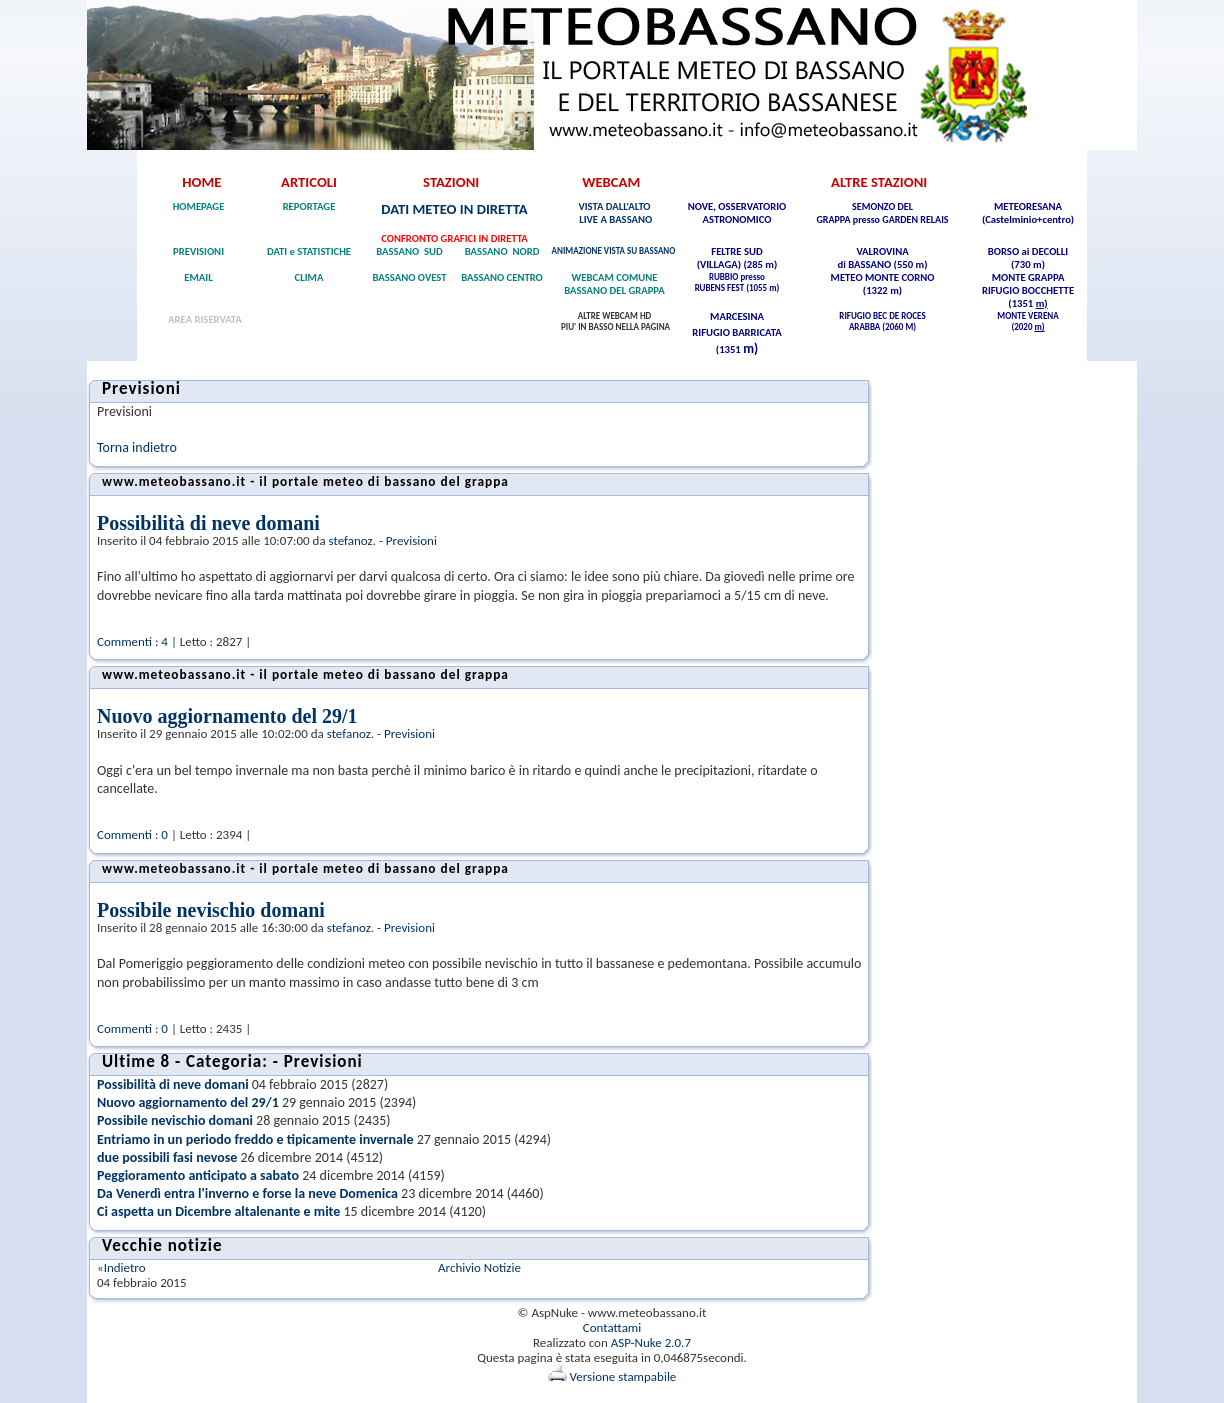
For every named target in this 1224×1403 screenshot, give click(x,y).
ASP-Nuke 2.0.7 (651, 1342)
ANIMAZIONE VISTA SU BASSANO (615, 250)
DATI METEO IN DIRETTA (454, 209)
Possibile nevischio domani (211, 910)
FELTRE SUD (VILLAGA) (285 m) (737, 258)
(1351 (1021, 303)
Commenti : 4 (132, 641)
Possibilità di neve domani (208, 523)
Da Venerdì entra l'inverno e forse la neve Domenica (247, 1193)
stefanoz (351, 540)
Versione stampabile (612, 1376)
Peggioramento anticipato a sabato (198, 1175)
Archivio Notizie (479, 1267)
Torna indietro (137, 447)
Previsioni (411, 540)
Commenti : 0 (132, 834)
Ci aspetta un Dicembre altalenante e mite (218, 1211)
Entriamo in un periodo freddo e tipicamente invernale (255, 1139)
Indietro (125, 1267)
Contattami (612, 1327)
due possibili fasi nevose (167, 1157)
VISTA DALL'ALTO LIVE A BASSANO (614, 213)
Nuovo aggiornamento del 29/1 (227, 716)
